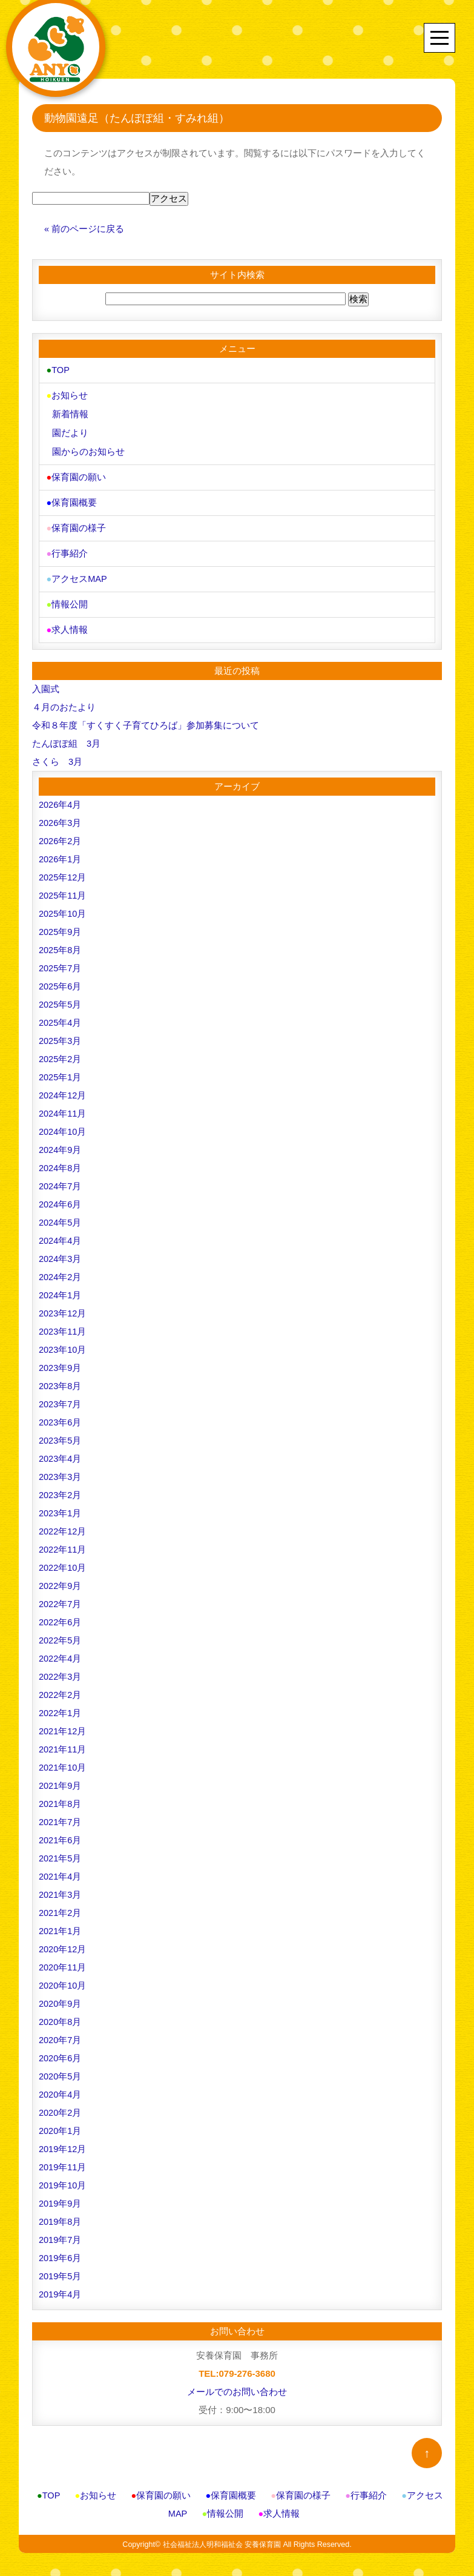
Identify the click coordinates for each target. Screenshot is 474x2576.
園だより (69, 431)
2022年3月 (60, 1669)
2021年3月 (60, 1887)
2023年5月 (60, 1433)
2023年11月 (63, 1324)
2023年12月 (63, 1306)
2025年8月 (60, 942)
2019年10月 (63, 2178)
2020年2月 (60, 2105)
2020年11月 (63, 1960)
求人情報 (66, 623)
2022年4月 (60, 1651)
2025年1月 (60, 1070)
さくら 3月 (57, 754)
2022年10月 (63, 1560)
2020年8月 (60, 2014)
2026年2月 (60, 833)
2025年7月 (60, 961)
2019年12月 (63, 2141)
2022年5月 (60, 1633)
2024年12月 (63, 1088)
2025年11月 (63, 888)
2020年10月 (63, 1978)
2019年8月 (60, 2214)
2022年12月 (63, 1524)
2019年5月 (60, 2269)
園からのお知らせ (87, 449)
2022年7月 (60, 1596)
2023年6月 (60, 1415)
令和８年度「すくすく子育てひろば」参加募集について (145, 718)
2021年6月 (60, 1833)
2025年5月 (60, 997)
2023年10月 (63, 1342)
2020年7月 (60, 2032)
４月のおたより (64, 700)
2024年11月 (63, 1106)
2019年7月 (60, 2232)
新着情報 (69, 413)
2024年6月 (60, 1197)
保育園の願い (75, 474)
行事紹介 (66, 548)
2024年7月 (60, 1179)
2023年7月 (60, 1397)
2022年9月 (60, 1578)
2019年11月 (63, 2160)
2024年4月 (60, 1233)
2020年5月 (60, 2069)
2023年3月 (60, 1469)
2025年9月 (60, 924)
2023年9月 (60, 1360)
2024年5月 (60, 1215)
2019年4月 (60, 2287)
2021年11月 (63, 1742)
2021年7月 (60, 1814)
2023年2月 (60, 1487)
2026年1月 (60, 852)
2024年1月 (60, 1288)
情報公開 (66, 598)
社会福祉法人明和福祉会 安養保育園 (221, 2537)
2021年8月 (60, 1796)
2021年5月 (60, 1851)
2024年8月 (60, 1160)
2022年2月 (60, 1687)
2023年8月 (60, 1378)
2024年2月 (60, 1269)
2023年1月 (60, 1506)
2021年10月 (63, 1760)
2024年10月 (63, 1124)
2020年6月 (60, 2051)
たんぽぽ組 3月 (66, 736)
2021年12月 (63, 1724)
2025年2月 (60, 1051)
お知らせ (66, 394)
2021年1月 (60, 1923)
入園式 (45, 681)
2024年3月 (60, 1251)
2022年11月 (63, 1542)
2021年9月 (60, 1778)
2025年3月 (60, 1033)
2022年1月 (60, 1705)
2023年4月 (60, 1451)
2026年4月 (60, 797)
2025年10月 (63, 906)
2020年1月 (60, 2123)
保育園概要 (70, 499)
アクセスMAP (76, 573)
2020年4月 (60, 2087)
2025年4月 (60, 1015)
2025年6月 (60, 979)
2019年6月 (60, 2250)
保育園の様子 (75, 523)
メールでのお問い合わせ (237, 2384)
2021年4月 (60, 1869)
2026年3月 (60, 815)
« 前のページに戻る (84, 228)
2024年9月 (60, 1142)
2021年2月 (60, 1905)
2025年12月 (63, 870)
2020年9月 (60, 1996)
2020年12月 (63, 1942)
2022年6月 (60, 1615)
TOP (57, 370)
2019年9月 (60, 2196)
